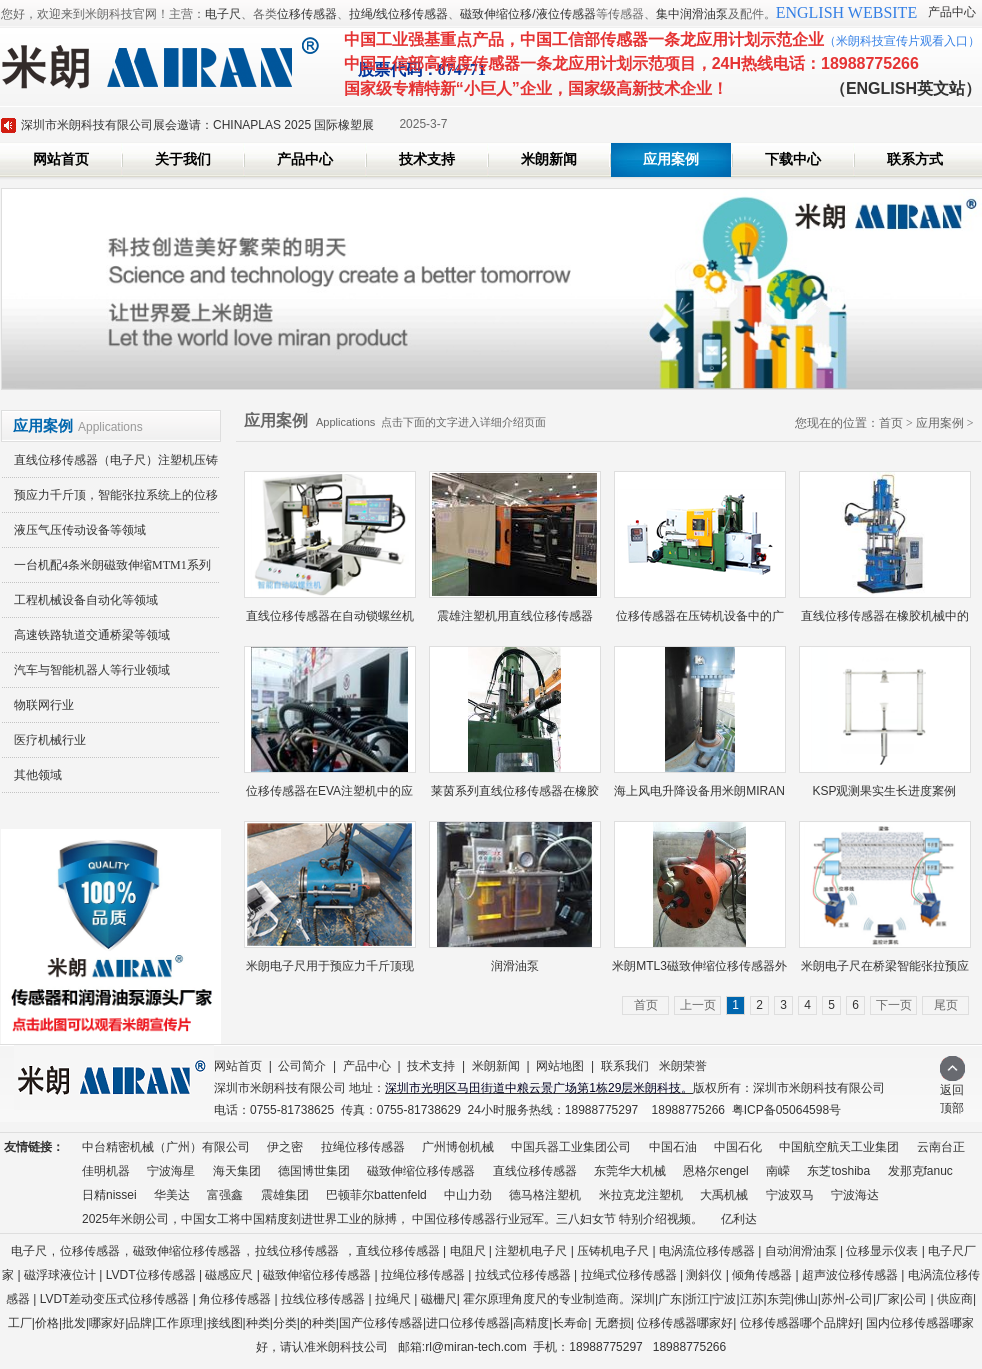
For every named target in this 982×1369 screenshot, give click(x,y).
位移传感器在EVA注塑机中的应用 (329, 796)
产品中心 (952, 12)
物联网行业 (44, 705)
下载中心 (793, 159)
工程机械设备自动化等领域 (86, 600)
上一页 (698, 1005)
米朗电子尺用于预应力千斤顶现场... (330, 971)
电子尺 (223, 14)
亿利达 (739, 1219)
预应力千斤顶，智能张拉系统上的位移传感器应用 (110, 500)
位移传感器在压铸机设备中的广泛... (700, 621)
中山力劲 (468, 1195)
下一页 (894, 1005)
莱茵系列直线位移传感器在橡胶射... (515, 796)
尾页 (946, 1005)
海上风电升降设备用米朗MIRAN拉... (699, 796)
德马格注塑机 (545, 1195)
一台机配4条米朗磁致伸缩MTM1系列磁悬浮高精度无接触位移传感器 (106, 570)
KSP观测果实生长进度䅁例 (884, 791)
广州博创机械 (458, 1147)
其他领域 (38, 775)
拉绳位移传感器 (363, 1147)
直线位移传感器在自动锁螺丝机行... (330, 621)
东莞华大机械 (630, 1171)
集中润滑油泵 (692, 14)
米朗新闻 (549, 159)
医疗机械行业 (50, 740)
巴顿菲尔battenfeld (376, 1195)
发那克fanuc (920, 1171)
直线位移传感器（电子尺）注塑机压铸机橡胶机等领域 (110, 465)
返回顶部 (952, 1092)
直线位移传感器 (535, 1171)
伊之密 (285, 1147)
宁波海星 (171, 1171)
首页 (891, 423)
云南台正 (941, 1147)
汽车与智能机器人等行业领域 (92, 670)
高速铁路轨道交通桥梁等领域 (92, 635)
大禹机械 (724, 1195)
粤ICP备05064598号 (786, 1110)
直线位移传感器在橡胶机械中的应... (885, 621)
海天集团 (237, 1171)
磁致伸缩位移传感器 (421, 1171)
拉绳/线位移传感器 (398, 14)
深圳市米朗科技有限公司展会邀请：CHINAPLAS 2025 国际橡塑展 (197, 125)
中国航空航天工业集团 (839, 1147)
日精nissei (109, 1195)
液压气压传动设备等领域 (80, 530)
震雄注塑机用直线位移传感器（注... (515, 621)
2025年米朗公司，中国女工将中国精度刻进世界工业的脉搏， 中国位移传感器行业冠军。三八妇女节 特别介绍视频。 (392, 1219)
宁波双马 (790, 1195)
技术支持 (427, 159)
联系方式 (915, 159)
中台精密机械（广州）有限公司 (166, 1147)
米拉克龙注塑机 (641, 1195)
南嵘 (778, 1171)
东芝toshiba (838, 1171)
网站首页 (61, 159)
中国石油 (673, 1147)
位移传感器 (307, 14)
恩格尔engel (715, 1171)
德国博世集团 (314, 1171)
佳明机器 (106, 1171)
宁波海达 (855, 1195)
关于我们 (183, 159)
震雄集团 (285, 1195)
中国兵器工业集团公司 (571, 1147)
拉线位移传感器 (297, 1251)
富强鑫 (225, 1195)
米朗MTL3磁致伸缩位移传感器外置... (699, 971)
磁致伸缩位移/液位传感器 (527, 14)
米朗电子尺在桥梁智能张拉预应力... (885, 971)
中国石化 (738, 1147)
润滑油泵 (515, 966)
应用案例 (671, 159)
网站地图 (560, 1066)
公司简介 (302, 1066)
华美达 (172, 1195)
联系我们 (625, 1066)
